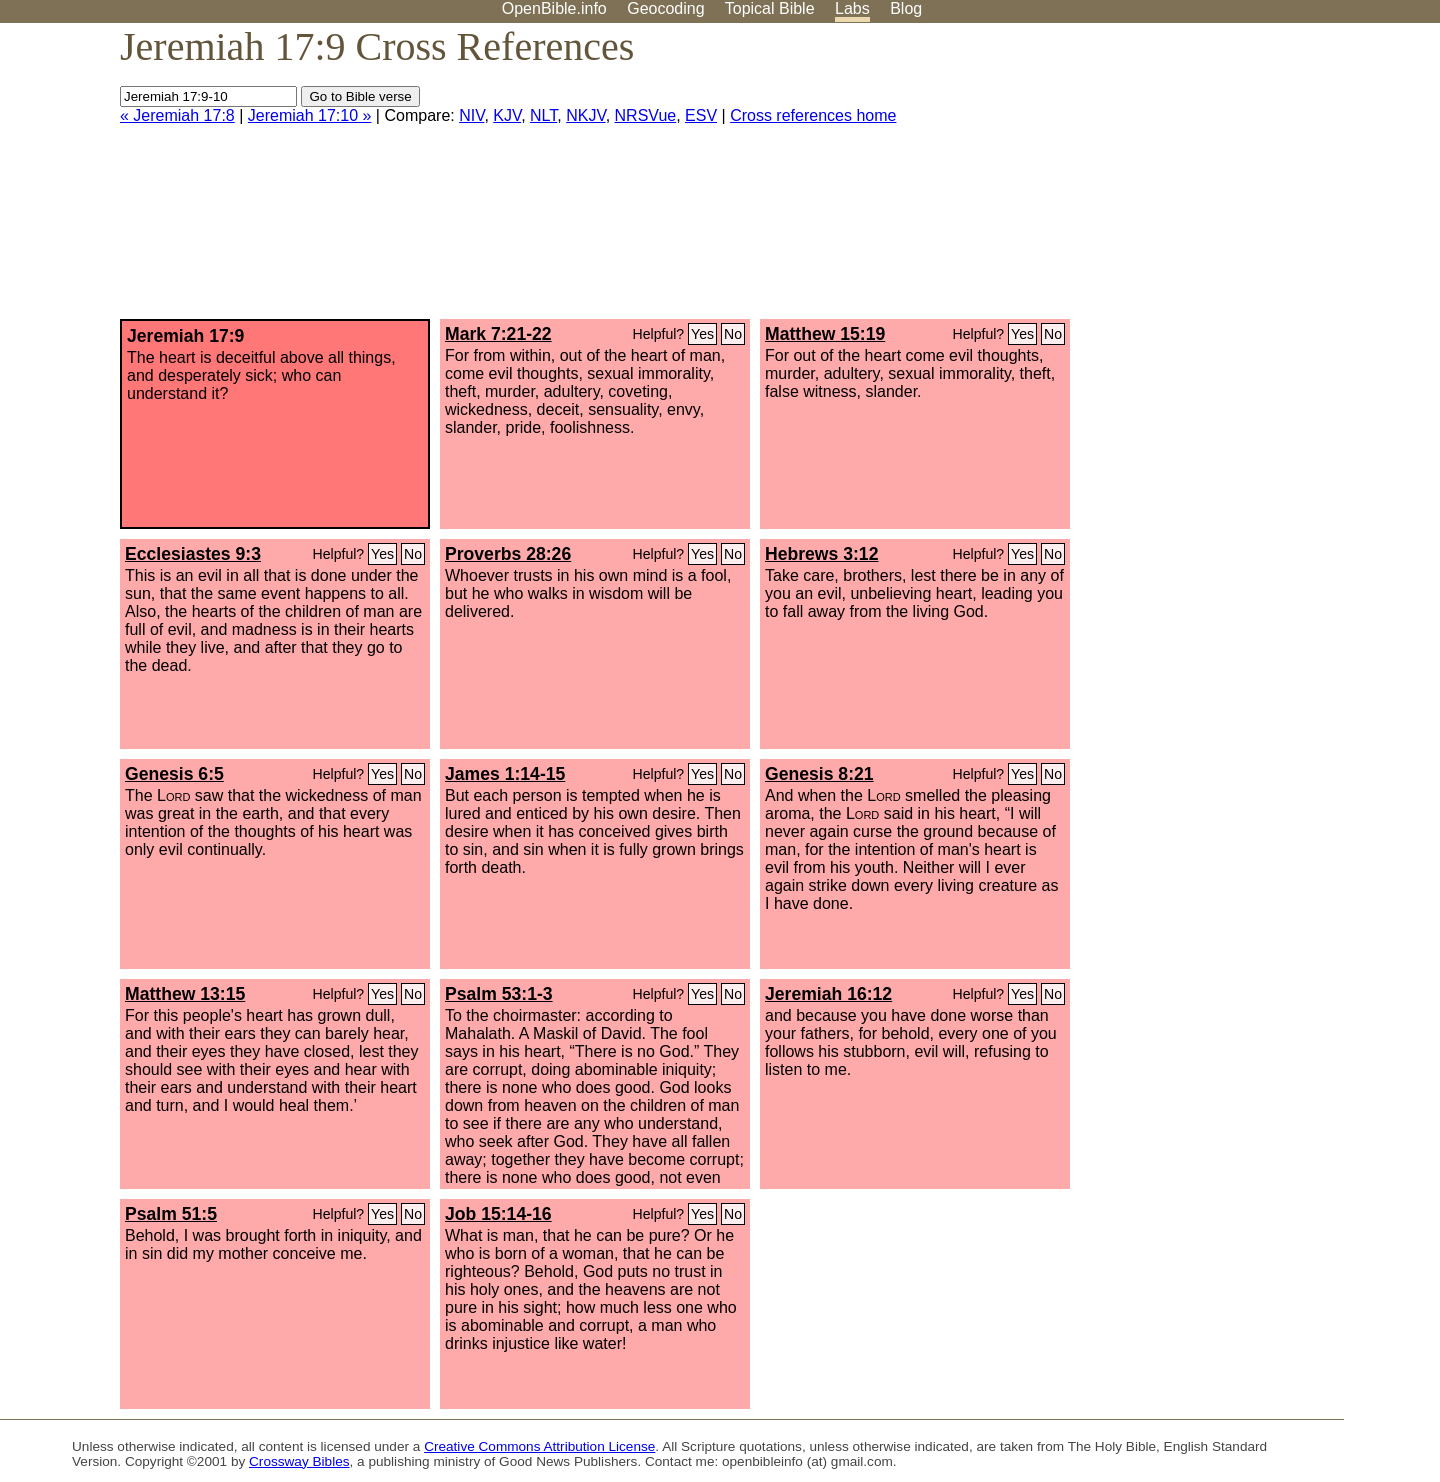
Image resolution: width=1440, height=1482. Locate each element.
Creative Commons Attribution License (539, 1446)
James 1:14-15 (505, 774)
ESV (701, 115)
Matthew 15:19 (825, 334)
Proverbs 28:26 (508, 554)
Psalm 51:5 (171, 1214)
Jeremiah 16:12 (828, 994)
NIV (471, 115)
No (733, 334)
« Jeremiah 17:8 (177, 115)
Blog (906, 8)
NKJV (585, 115)
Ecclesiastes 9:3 (193, 554)
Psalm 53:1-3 (499, 994)
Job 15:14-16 (498, 1214)
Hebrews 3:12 (821, 554)
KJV (507, 115)
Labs (852, 8)
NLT (543, 115)
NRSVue (646, 115)
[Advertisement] (1238, 179)
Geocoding (665, 8)
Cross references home (813, 115)
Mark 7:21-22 (498, 334)
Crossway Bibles (299, 1461)
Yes (702, 334)
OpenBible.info (554, 8)
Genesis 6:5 (174, 774)
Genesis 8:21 (819, 774)
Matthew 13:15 (185, 994)
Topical (770, 8)
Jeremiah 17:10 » (310, 115)
